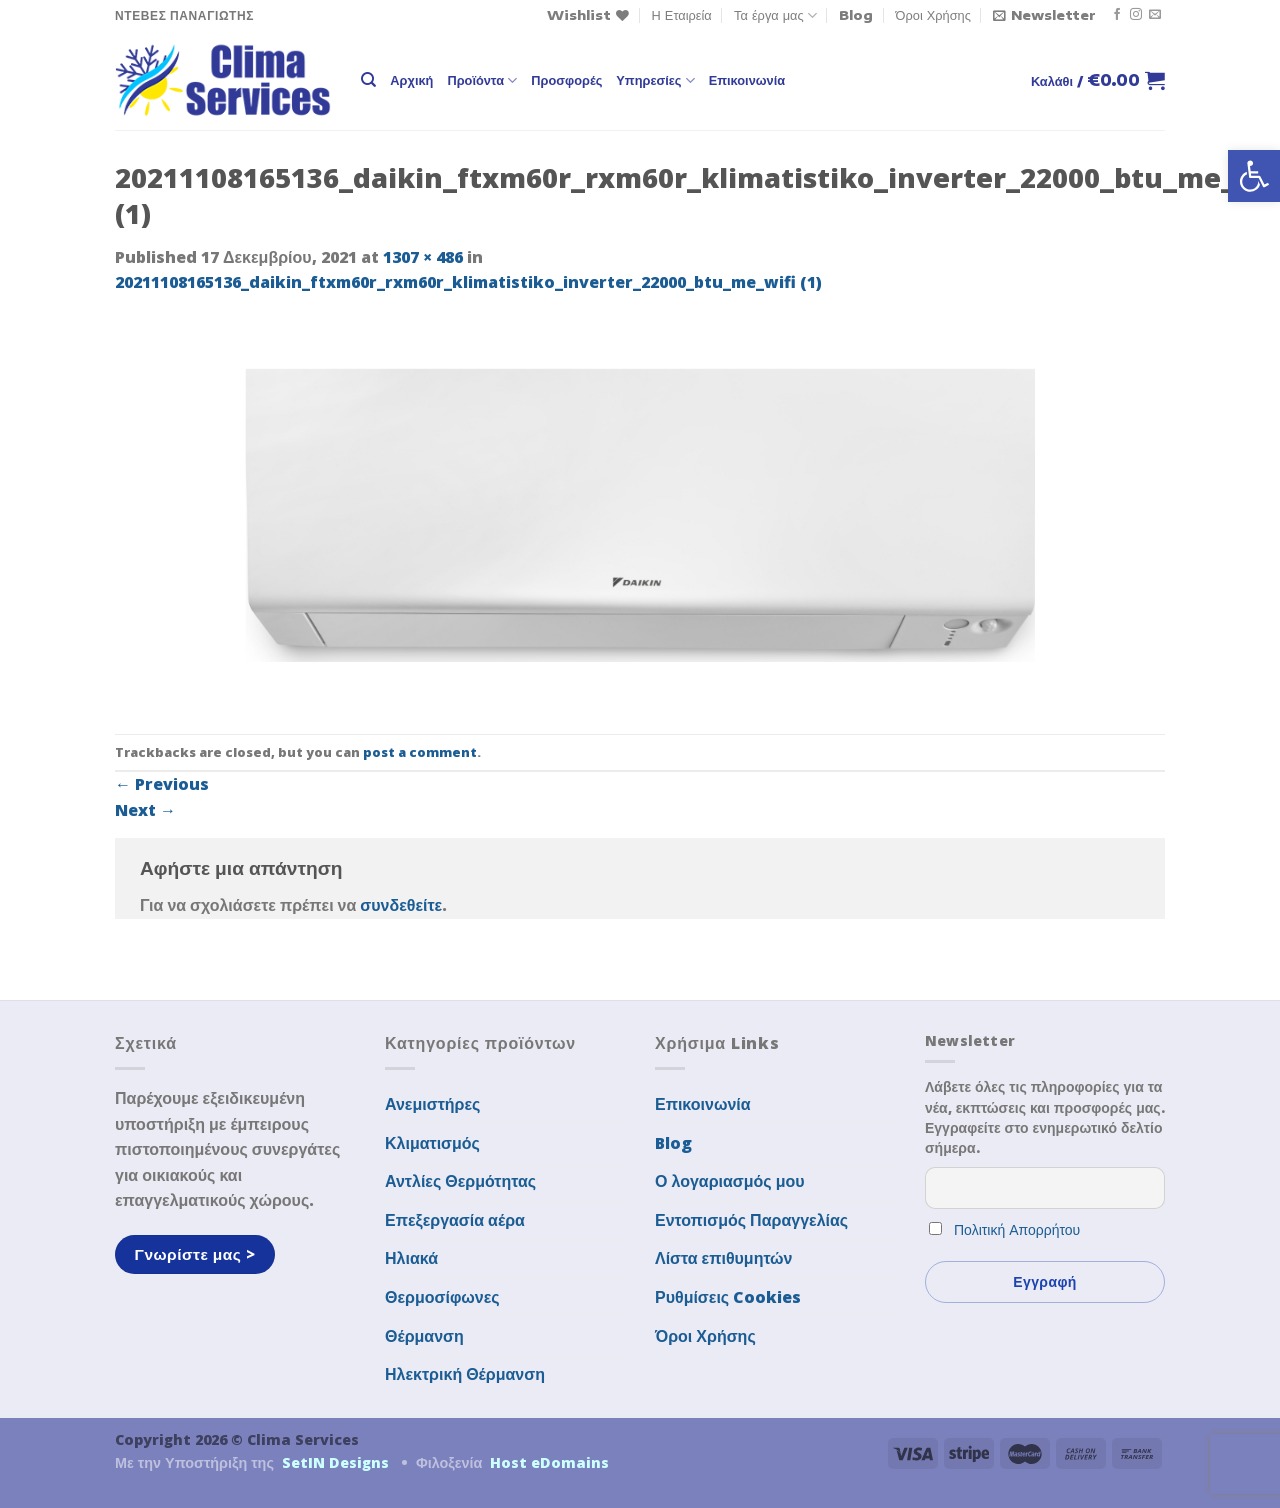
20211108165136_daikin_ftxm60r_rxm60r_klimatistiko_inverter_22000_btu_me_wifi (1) (468, 282)
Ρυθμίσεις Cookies (728, 1297)
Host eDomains (549, 1462)
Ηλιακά (411, 1258)
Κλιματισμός (432, 1143)
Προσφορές (566, 80)
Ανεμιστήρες (432, 1104)
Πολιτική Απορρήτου (1017, 1229)
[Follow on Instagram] (1136, 15)
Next (145, 810)
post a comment (420, 752)
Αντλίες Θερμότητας (460, 1181)
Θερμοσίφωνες (442, 1297)
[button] (1254, 176)
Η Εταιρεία (682, 15)
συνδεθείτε (401, 905)
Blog (856, 15)
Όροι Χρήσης (933, 15)
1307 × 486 (423, 257)
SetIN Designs (335, 1462)
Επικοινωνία (747, 80)
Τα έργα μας (775, 15)
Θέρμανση (424, 1336)
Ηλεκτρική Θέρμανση (465, 1374)
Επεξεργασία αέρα (455, 1220)
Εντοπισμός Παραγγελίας (751, 1220)
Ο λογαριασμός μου (730, 1181)
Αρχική (411, 80)
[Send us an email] (1155, 15)
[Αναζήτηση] (368, 80)
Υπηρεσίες (655, 80)
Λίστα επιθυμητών (724, 1258)
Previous (162, 784)
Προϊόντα (482, 80)
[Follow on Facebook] (1117, 15)
